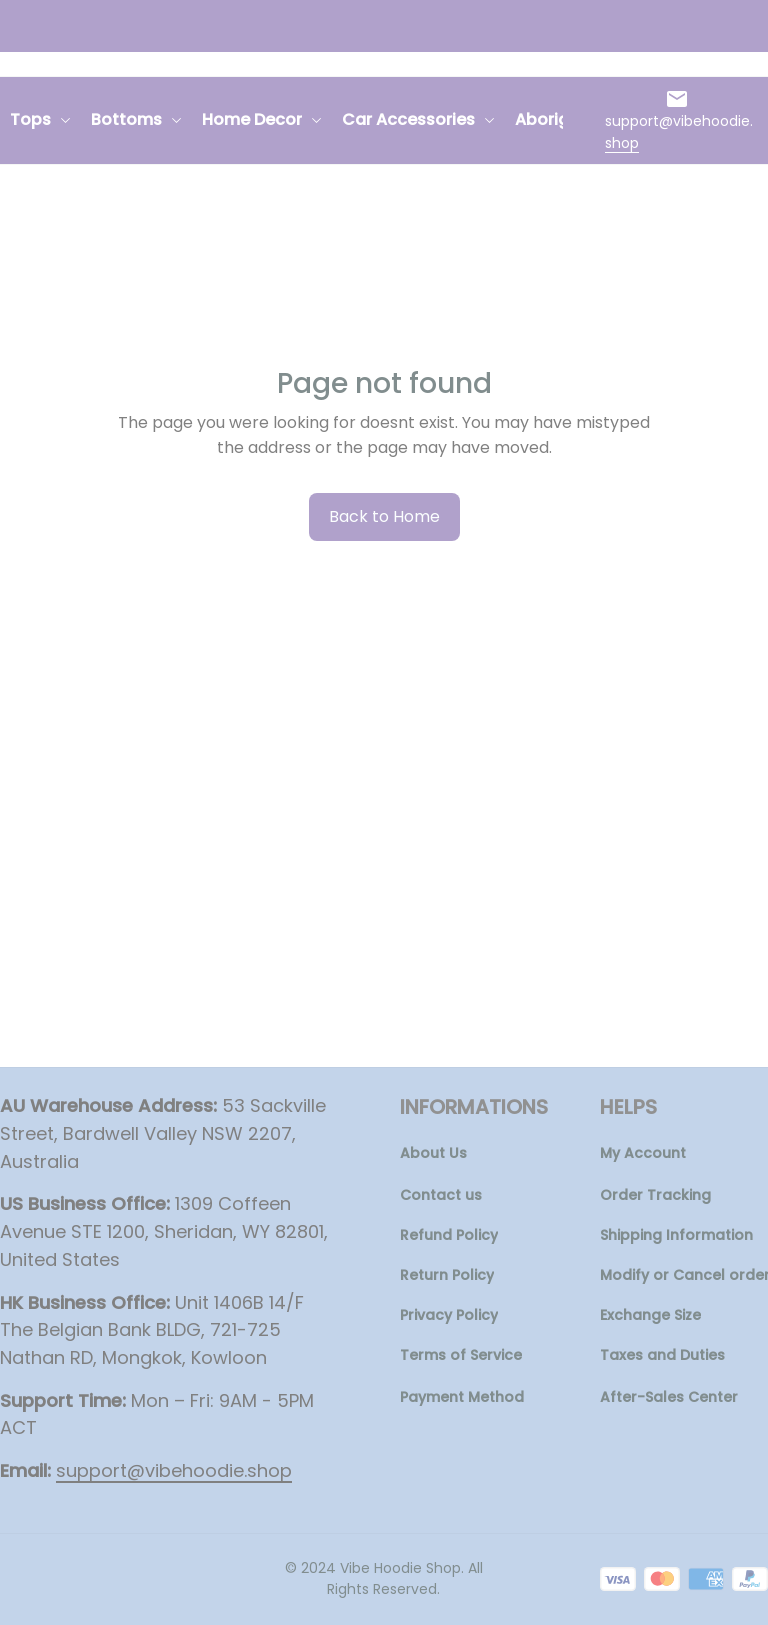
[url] (681, 132)
